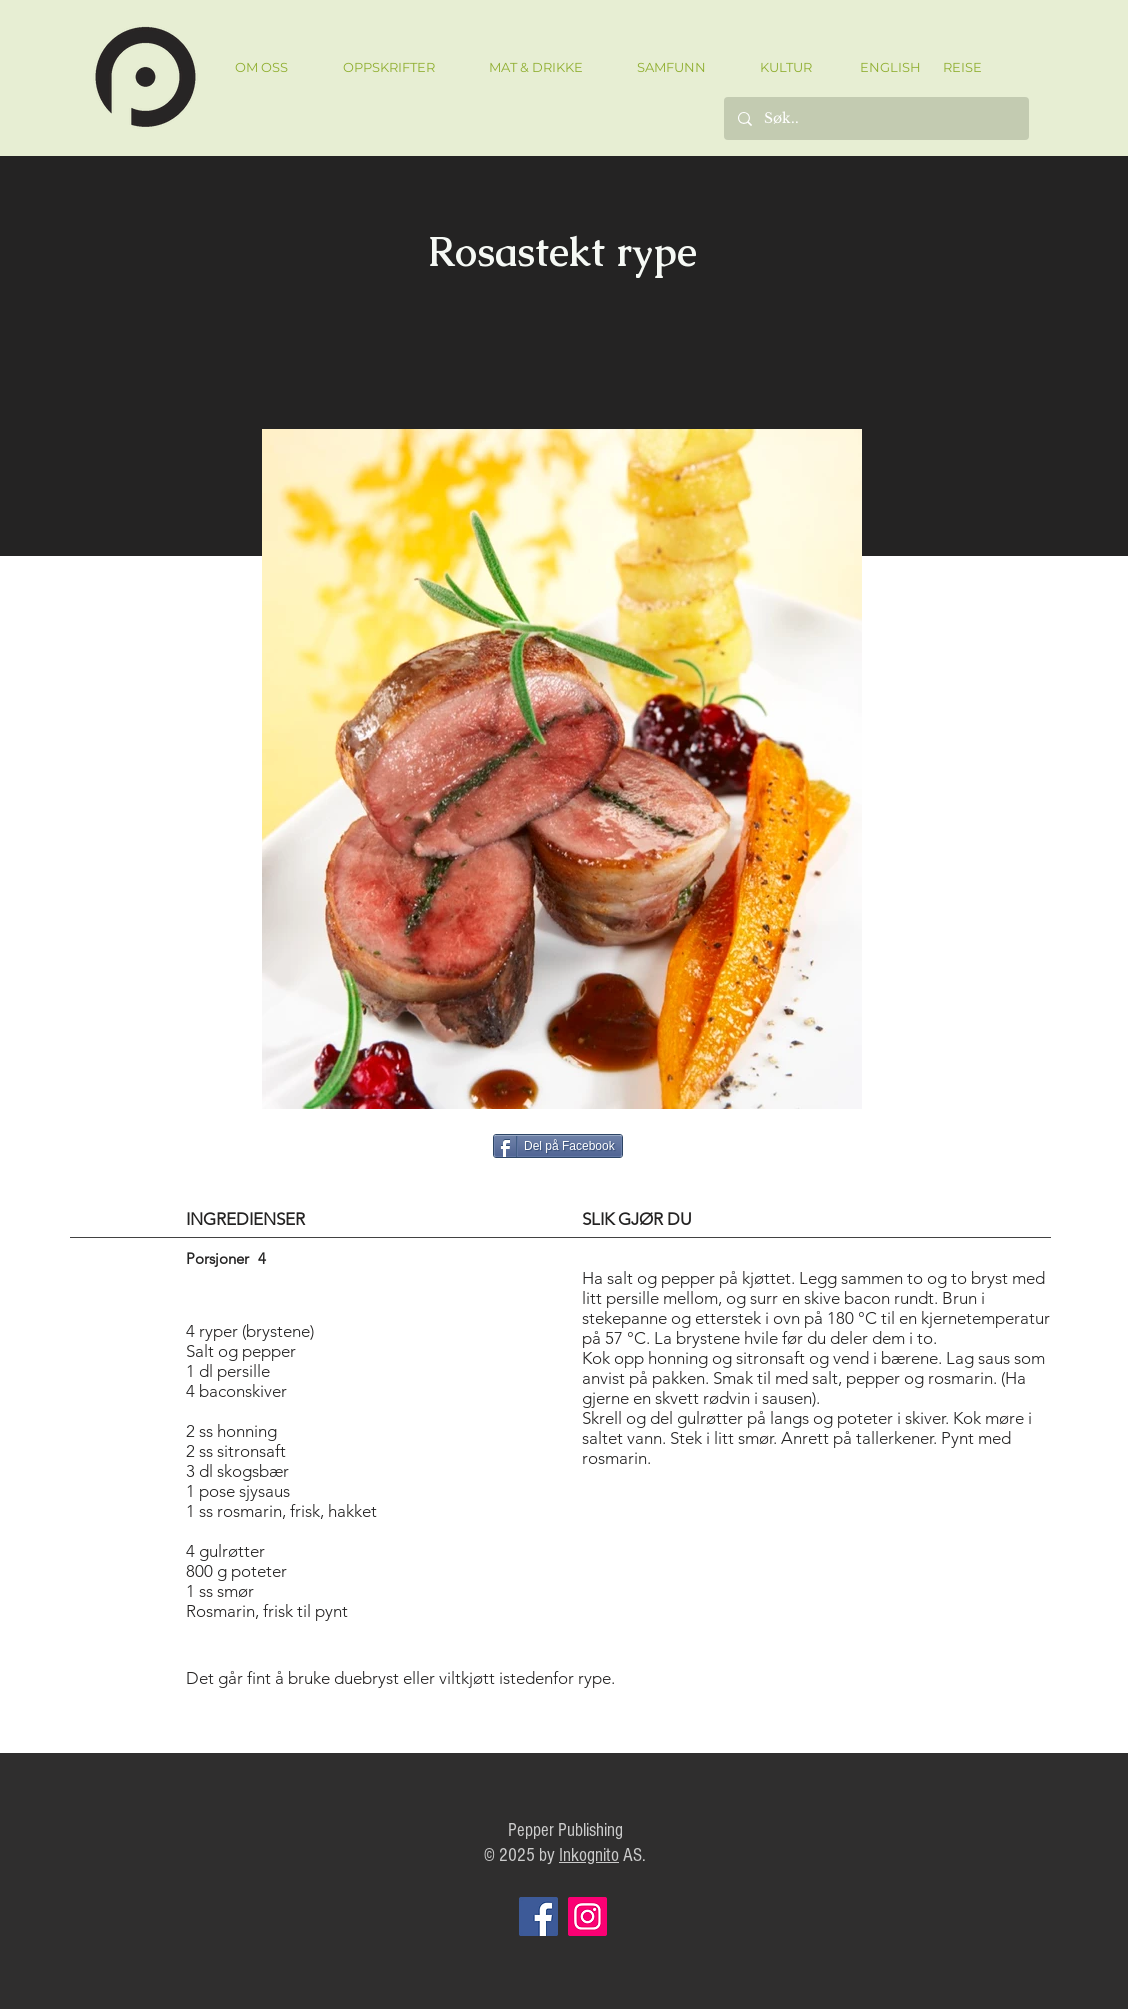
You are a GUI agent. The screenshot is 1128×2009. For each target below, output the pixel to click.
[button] (388, 67)
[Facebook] (538, 1916)
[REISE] (955, 67)
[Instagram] (587, 1916)
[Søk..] (875, 118)
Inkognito (589, 1855)
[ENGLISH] (889, 67)
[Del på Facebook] (558, 1146)
